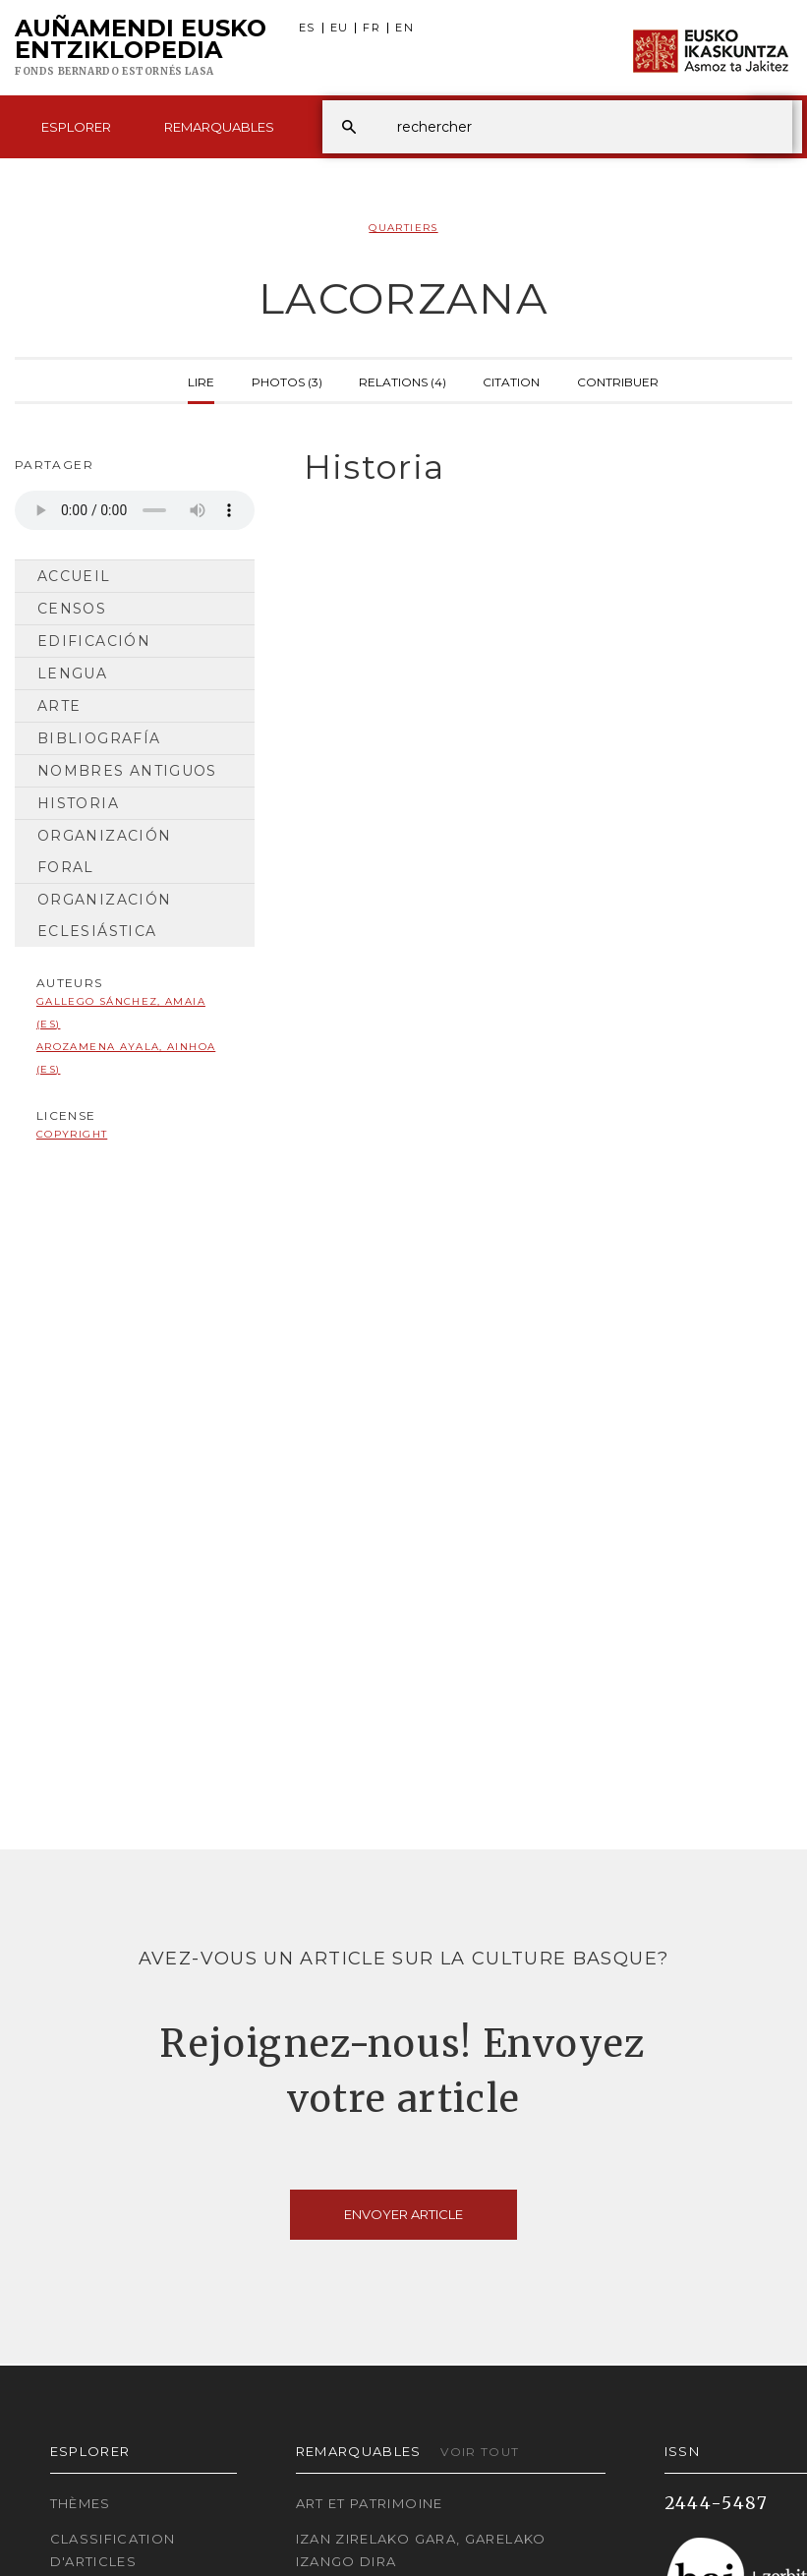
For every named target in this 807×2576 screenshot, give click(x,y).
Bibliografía (98, 738)
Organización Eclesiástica (104, 915)
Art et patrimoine (369, 2503)
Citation (511, 380)
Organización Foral (104, 851)
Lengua (72, 673)
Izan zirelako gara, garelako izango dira (421, 2550)
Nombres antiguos (127, 771)
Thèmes (80, 2503)
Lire (201, 380)
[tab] (538, 467)
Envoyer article (403, 2214)
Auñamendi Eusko (140, 48)
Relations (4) (402, 380)
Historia (78, 803)
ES (307, 28)
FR (371, 28)
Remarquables (219, 127)
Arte (59, 706)
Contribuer (618, 380)
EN (404, 28)
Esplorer (76, 127)
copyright (71, 1134)
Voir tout (479, 2451)
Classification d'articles (113, 2550)
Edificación (93, 641)
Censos (71, 608)
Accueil (74, 576)
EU (339, 28)
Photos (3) (287, 380)
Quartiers (403, 227)
